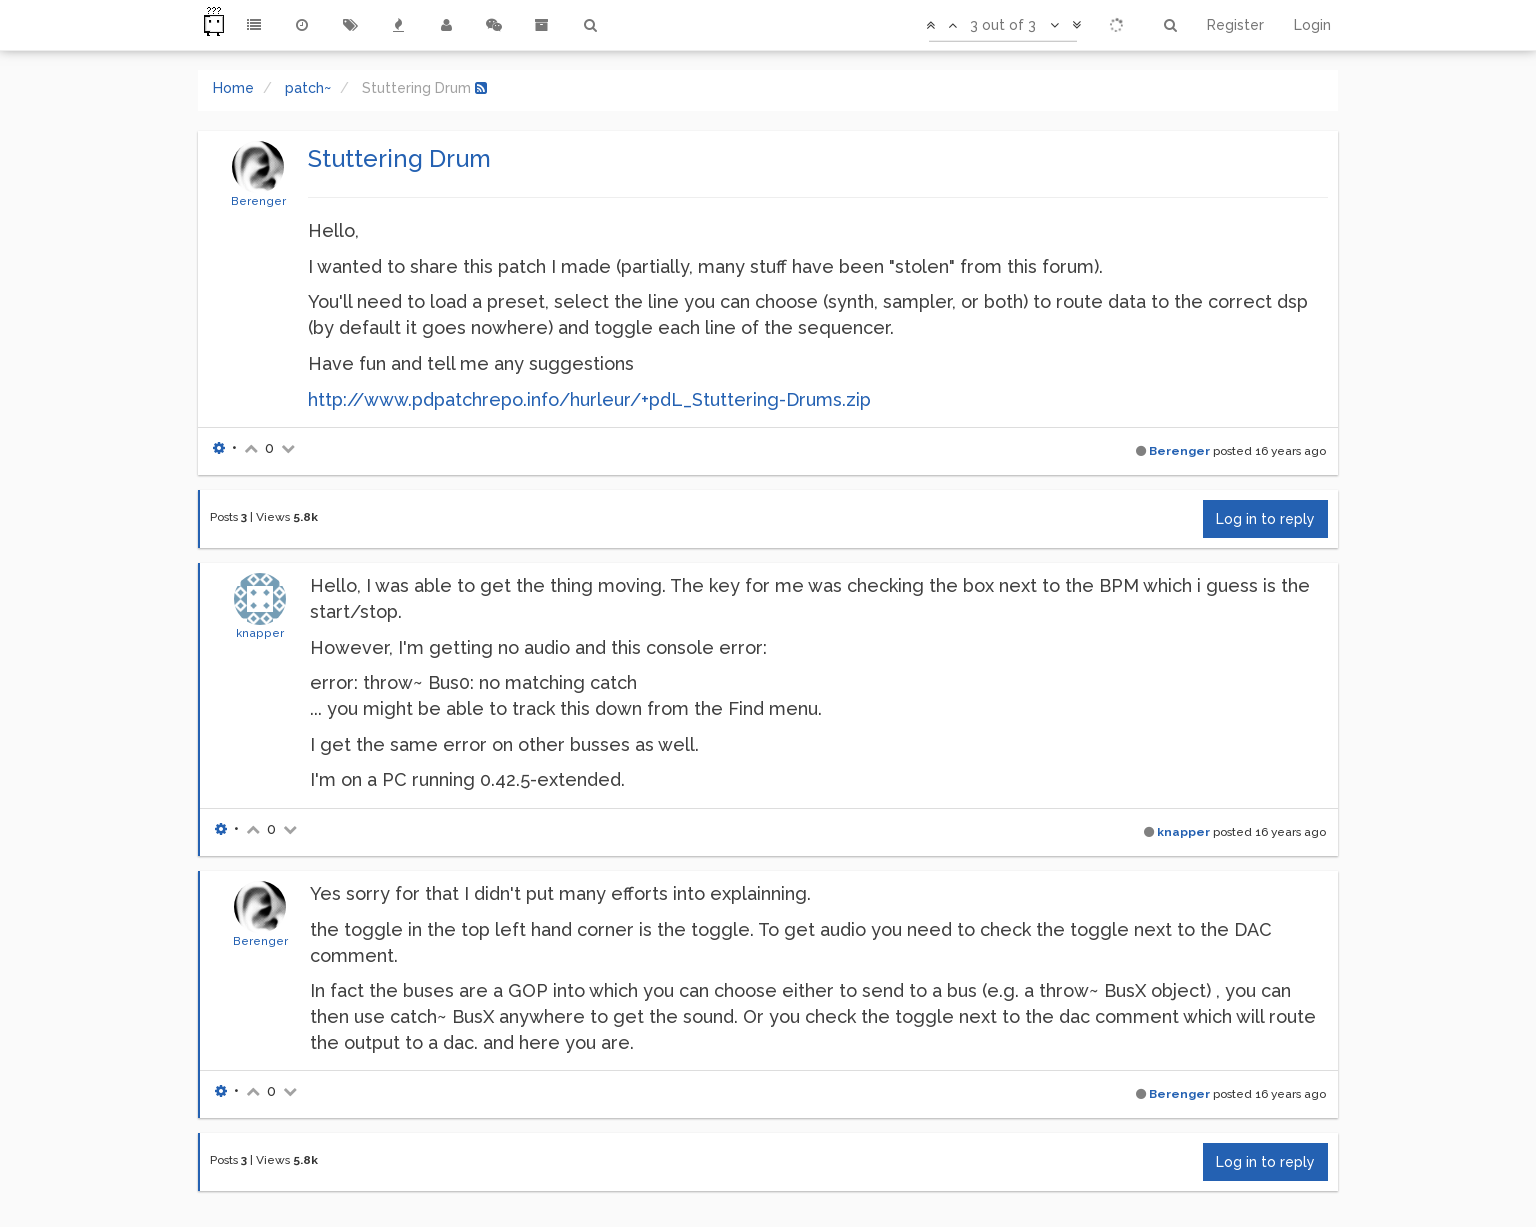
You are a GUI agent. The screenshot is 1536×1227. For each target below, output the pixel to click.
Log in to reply (1265, 519)
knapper (260, 633)
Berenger (258, 201)
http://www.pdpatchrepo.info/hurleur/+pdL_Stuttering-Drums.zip (589, 399)
